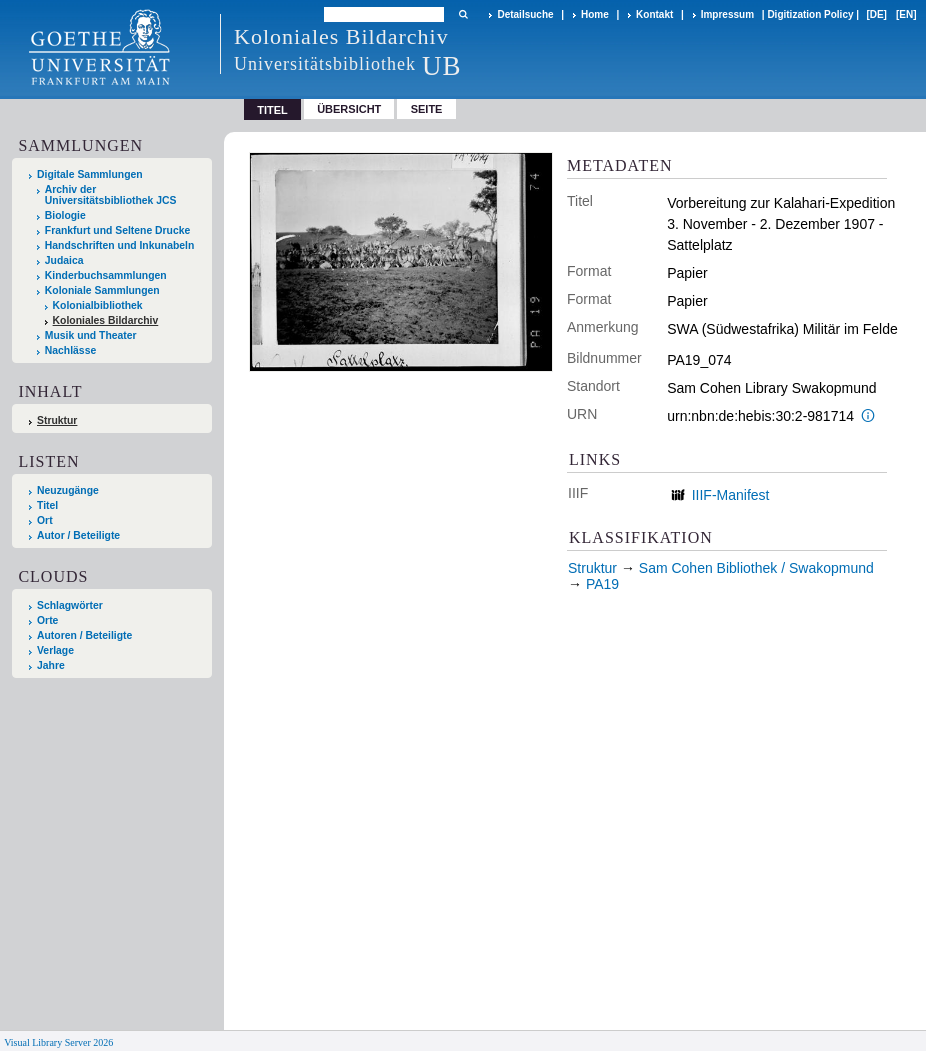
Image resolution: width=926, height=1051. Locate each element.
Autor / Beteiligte (78, 535)
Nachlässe (70, 350)
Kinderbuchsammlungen (106, 275)
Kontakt (654, 14)
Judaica (64, 260)
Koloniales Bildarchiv (106, 320)
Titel (47, 505)
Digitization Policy (810, 14)
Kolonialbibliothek (98, 305)
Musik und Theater (91, 335)
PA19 (602, 584)
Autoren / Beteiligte (84, 635)
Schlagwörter (70, 605)
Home (595, 14)
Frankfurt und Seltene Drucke (118, 230)
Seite (427, 109)
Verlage (55, 650)
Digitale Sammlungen (90, 174)
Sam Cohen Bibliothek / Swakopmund (756, 568)
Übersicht (349, 109)
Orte (47, 620)
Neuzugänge (68, 490)
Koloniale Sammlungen (102, 290)
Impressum (727, 14)
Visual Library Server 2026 (58, 1042)
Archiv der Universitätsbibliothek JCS (111, 195)
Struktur (57, 420)
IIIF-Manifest (731, 495)
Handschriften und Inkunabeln (120, 245)
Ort (45, 520)
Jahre (51, 665)
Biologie (65, 215)
